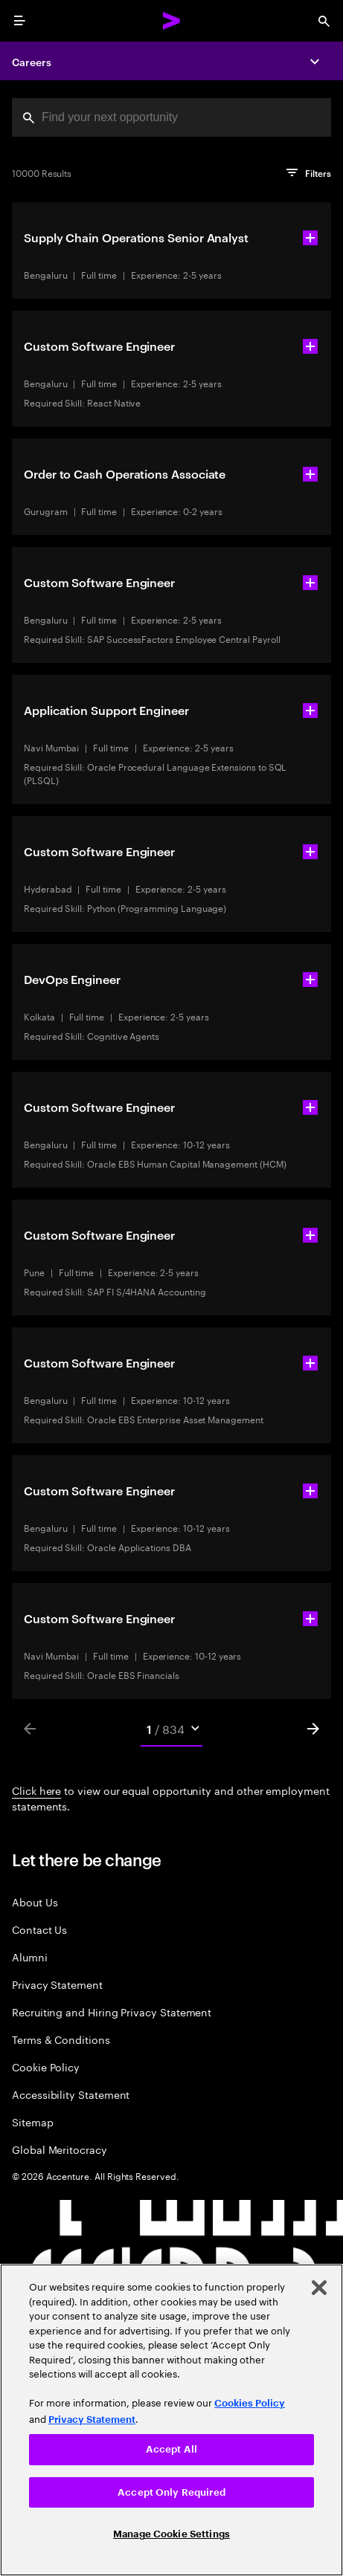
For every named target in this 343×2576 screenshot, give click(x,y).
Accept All (171, 2449)
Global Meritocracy (59, 2149)
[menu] (19, 21)
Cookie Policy (46, 2066)
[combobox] (171, 117)
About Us (34, 1901)
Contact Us (39, 1929)
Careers (31, 61)
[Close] (319, 2287)
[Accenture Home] (172, 21)
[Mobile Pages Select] (171, 1729)
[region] (171, 2420)
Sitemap (33, 2121)
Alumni (30, 1956)
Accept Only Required (171, 2492)
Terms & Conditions (61, 2039)
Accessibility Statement (70, 2094)
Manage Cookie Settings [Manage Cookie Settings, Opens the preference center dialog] (171, 2534)
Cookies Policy (249, 2403)
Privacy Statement (57, 1984)
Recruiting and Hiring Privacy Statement (111, 2011)
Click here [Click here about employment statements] (36, 1789)
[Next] (313, 1729)
